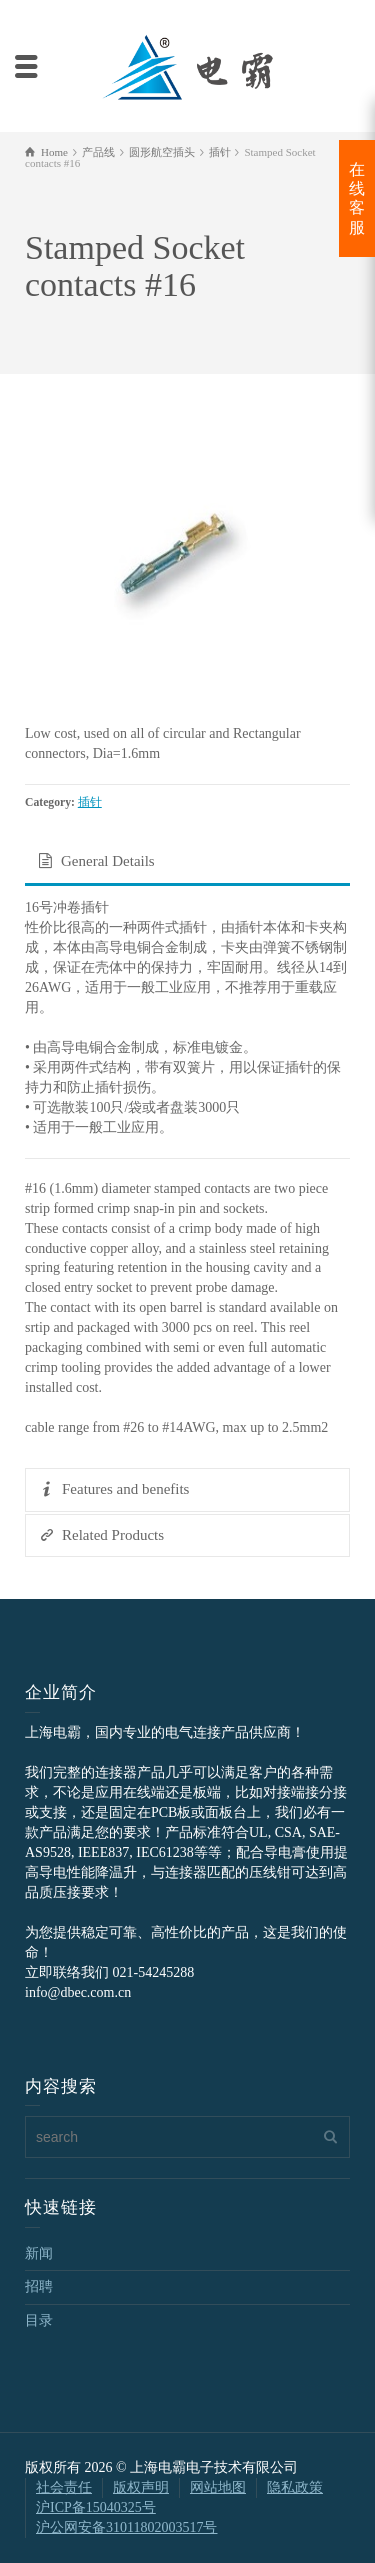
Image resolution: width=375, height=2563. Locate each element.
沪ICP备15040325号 (96, 2507)
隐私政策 (295, 2487)
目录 (39, 2320)
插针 (90, 802)
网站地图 (218, 2487)
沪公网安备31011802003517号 (126, 2527)
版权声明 (141, 2487)
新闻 (39, 2253)
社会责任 (64, 2487)
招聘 (39, 2286)
